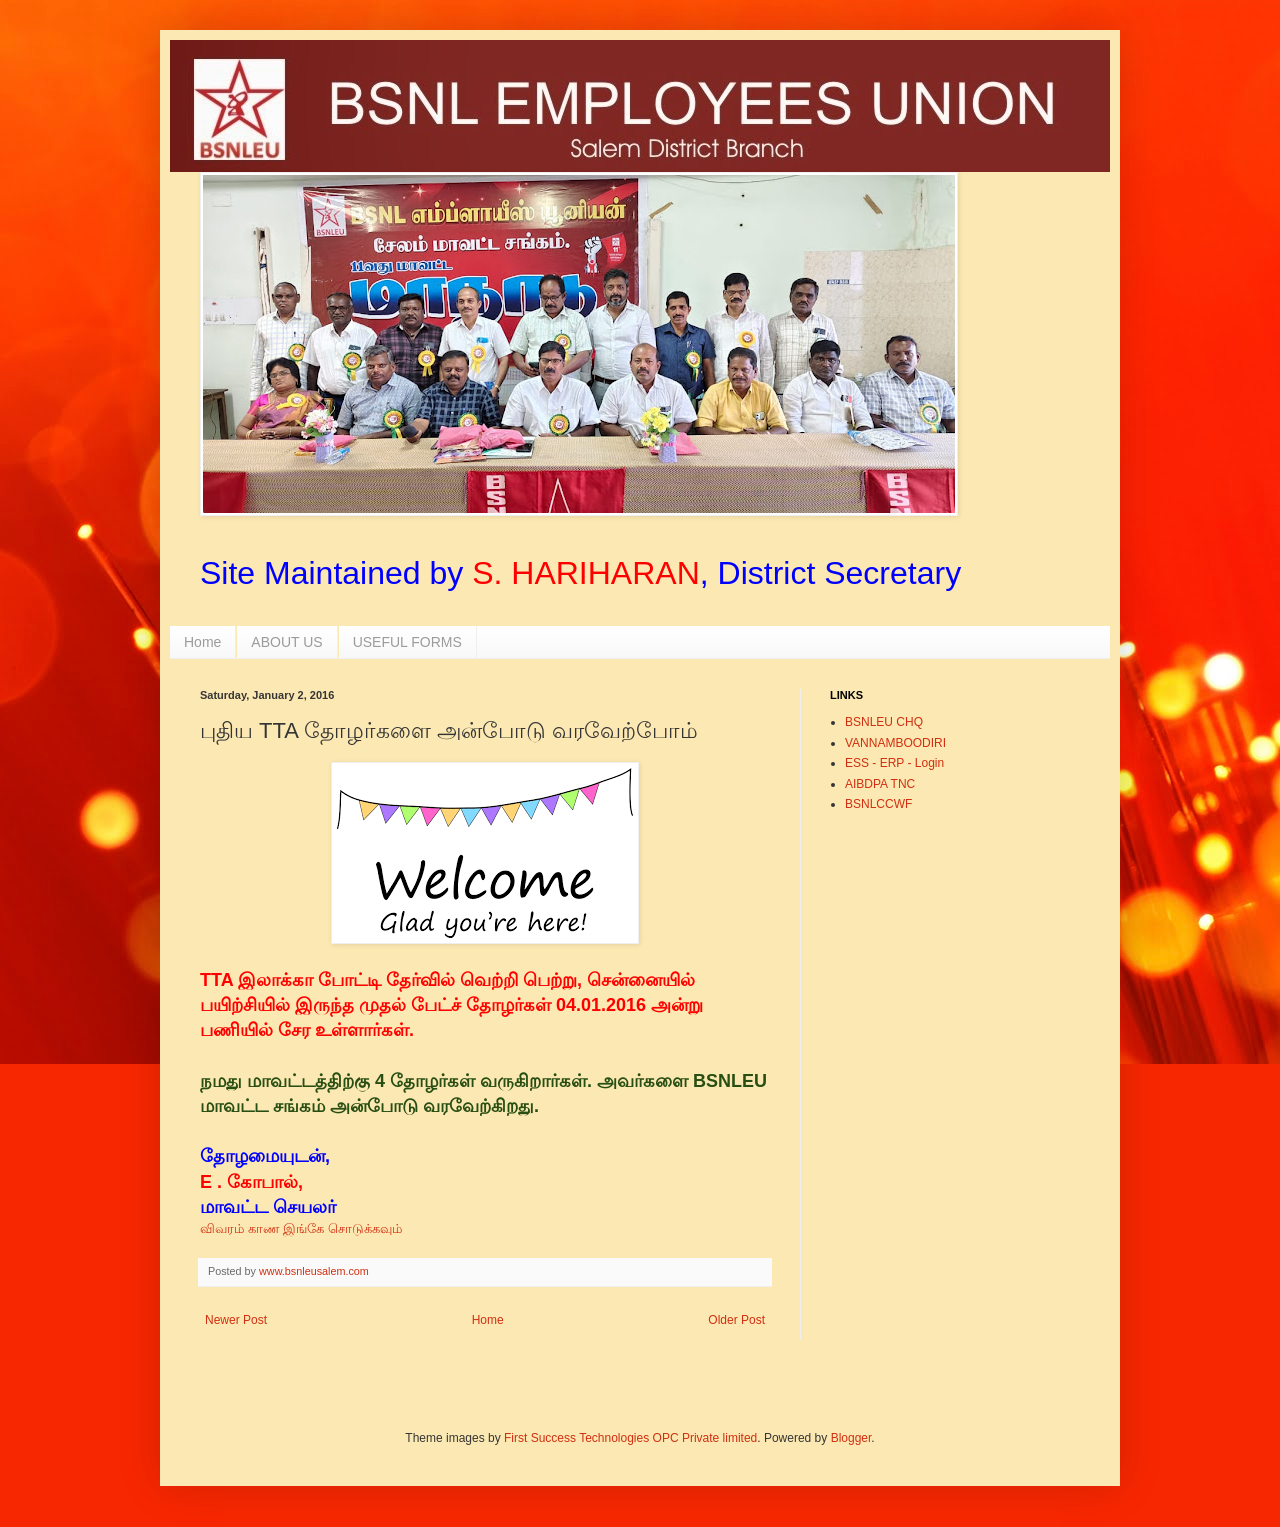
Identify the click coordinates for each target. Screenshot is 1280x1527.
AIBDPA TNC (880, 784)
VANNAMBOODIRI (895, 743)
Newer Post (236, 1320)
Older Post (736, 1320)
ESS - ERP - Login (894, 763)
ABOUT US (286, 642)
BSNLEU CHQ (884, 722)
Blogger (851, 1438)
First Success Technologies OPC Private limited (630, 1438)
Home (202, 642)
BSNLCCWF (878, 804)
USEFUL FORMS (407, 642)
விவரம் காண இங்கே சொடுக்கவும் (301, 1228)
